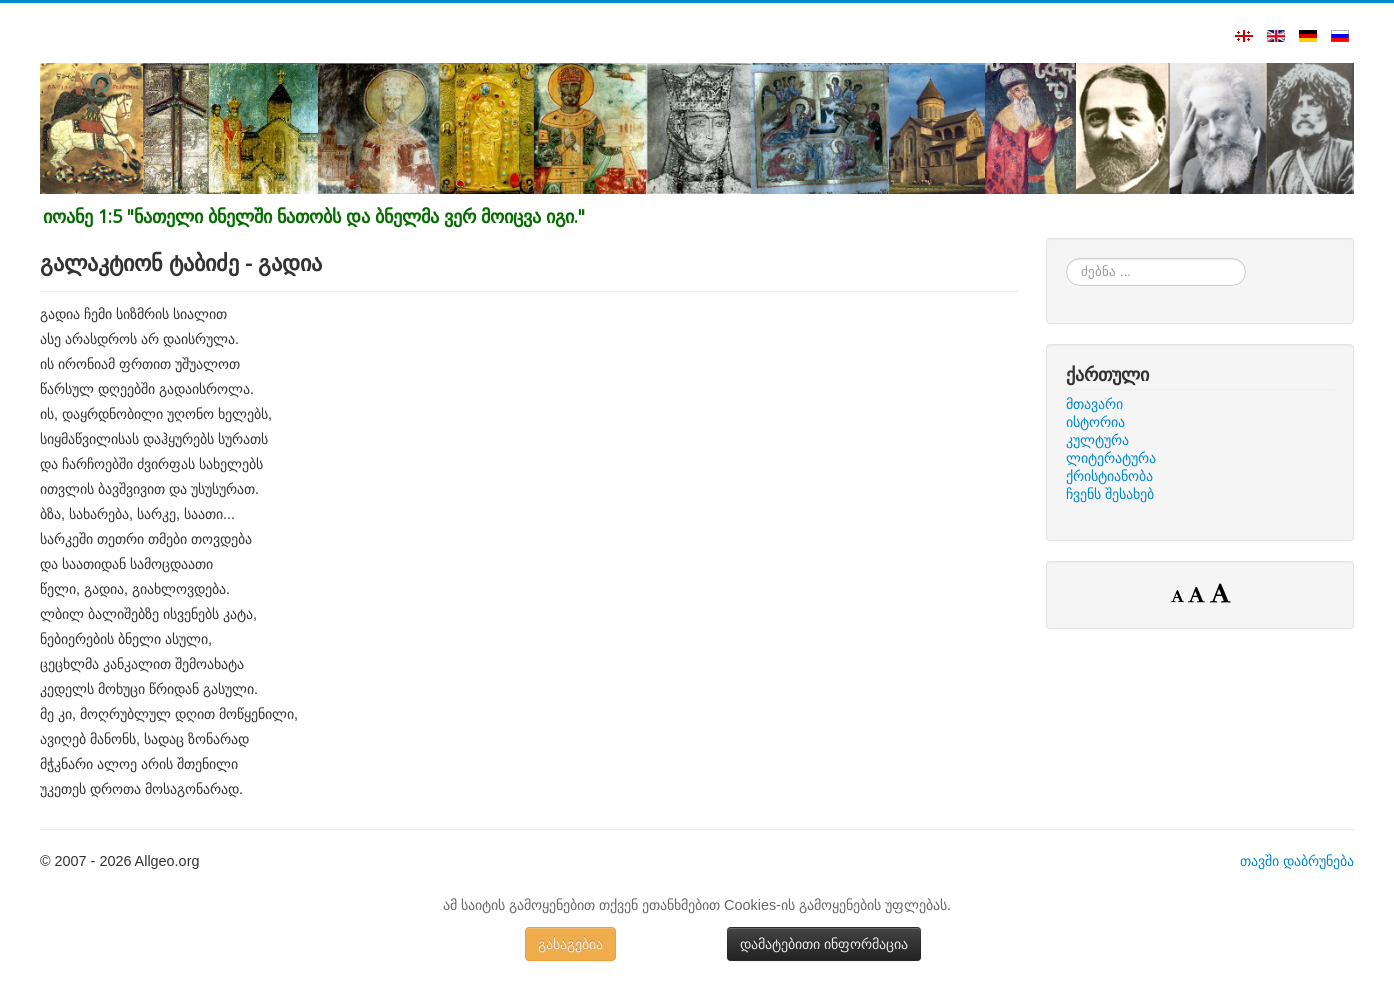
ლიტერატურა (1111, 458)
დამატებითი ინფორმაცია (824, 944)
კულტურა (1097, 440)
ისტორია (1095, 422)
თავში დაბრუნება (1297, 861)
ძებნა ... (1066, 258)
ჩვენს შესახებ (1110, 494)
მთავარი (1094, 404)
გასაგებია (570, 944)
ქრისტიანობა (1109, 476)
